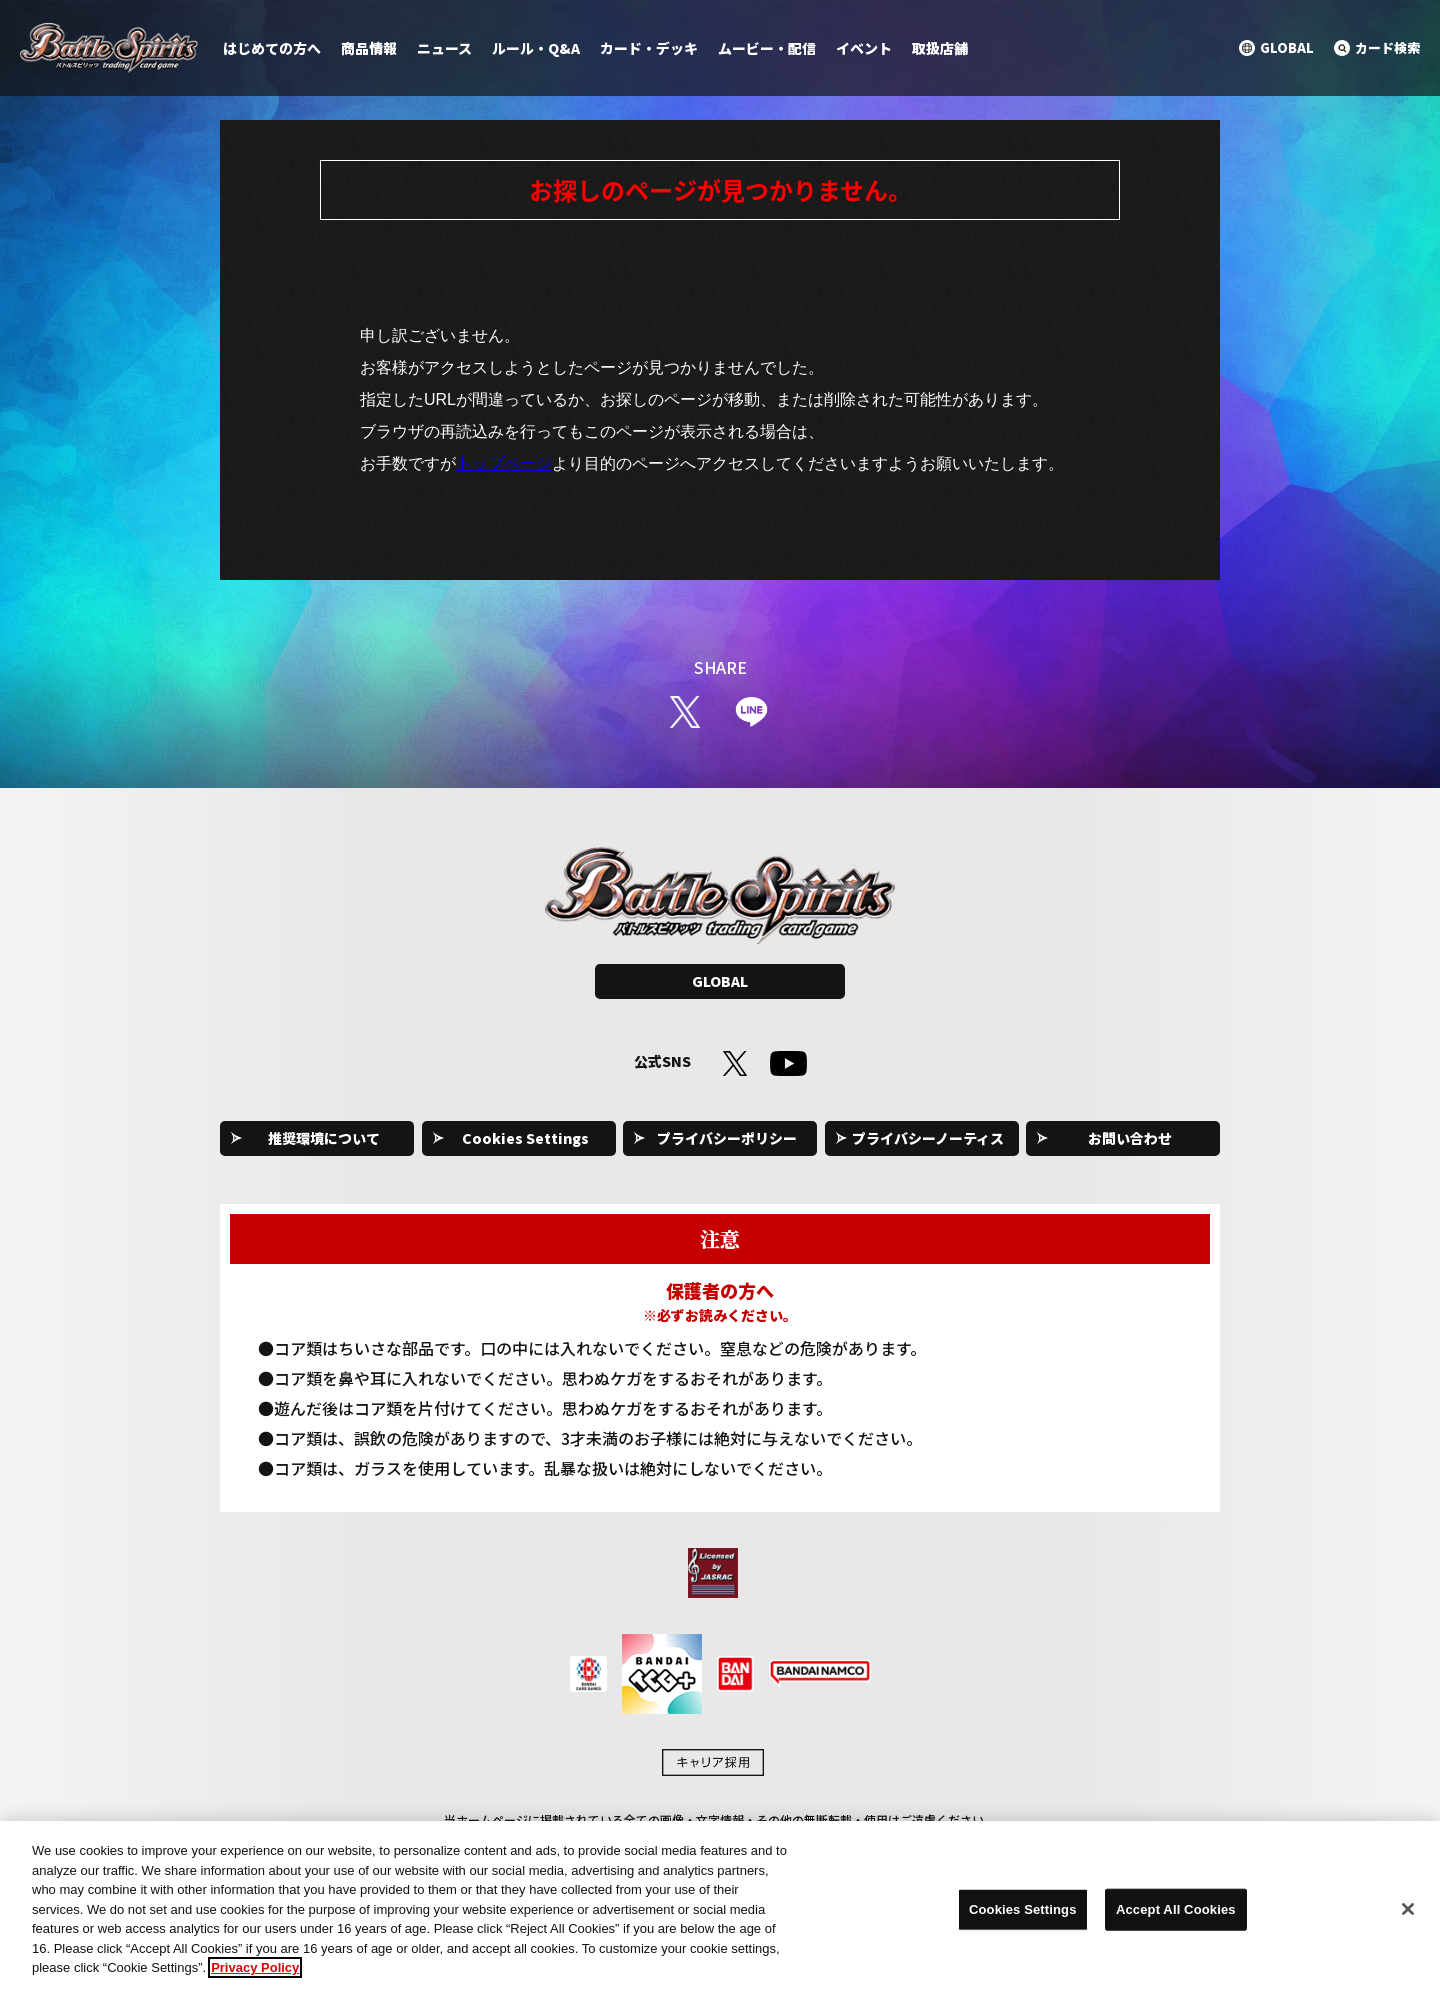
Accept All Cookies (1176, 1918)
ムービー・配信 (767, 48)
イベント (864, 48)
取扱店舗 (940, 48)
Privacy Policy (255, 1977)
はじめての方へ (272, 48)
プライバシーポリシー (727, 1138)
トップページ (504, 463)
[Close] (1408, 1918)
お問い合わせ (1130, 1138)
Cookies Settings (525, 1138)
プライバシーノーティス (928, 1138)
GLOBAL (720, 981)
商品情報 (369, 48)
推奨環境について (324, 1138)
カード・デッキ (649, 48)
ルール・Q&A (536, 48)
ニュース (444, 48)
